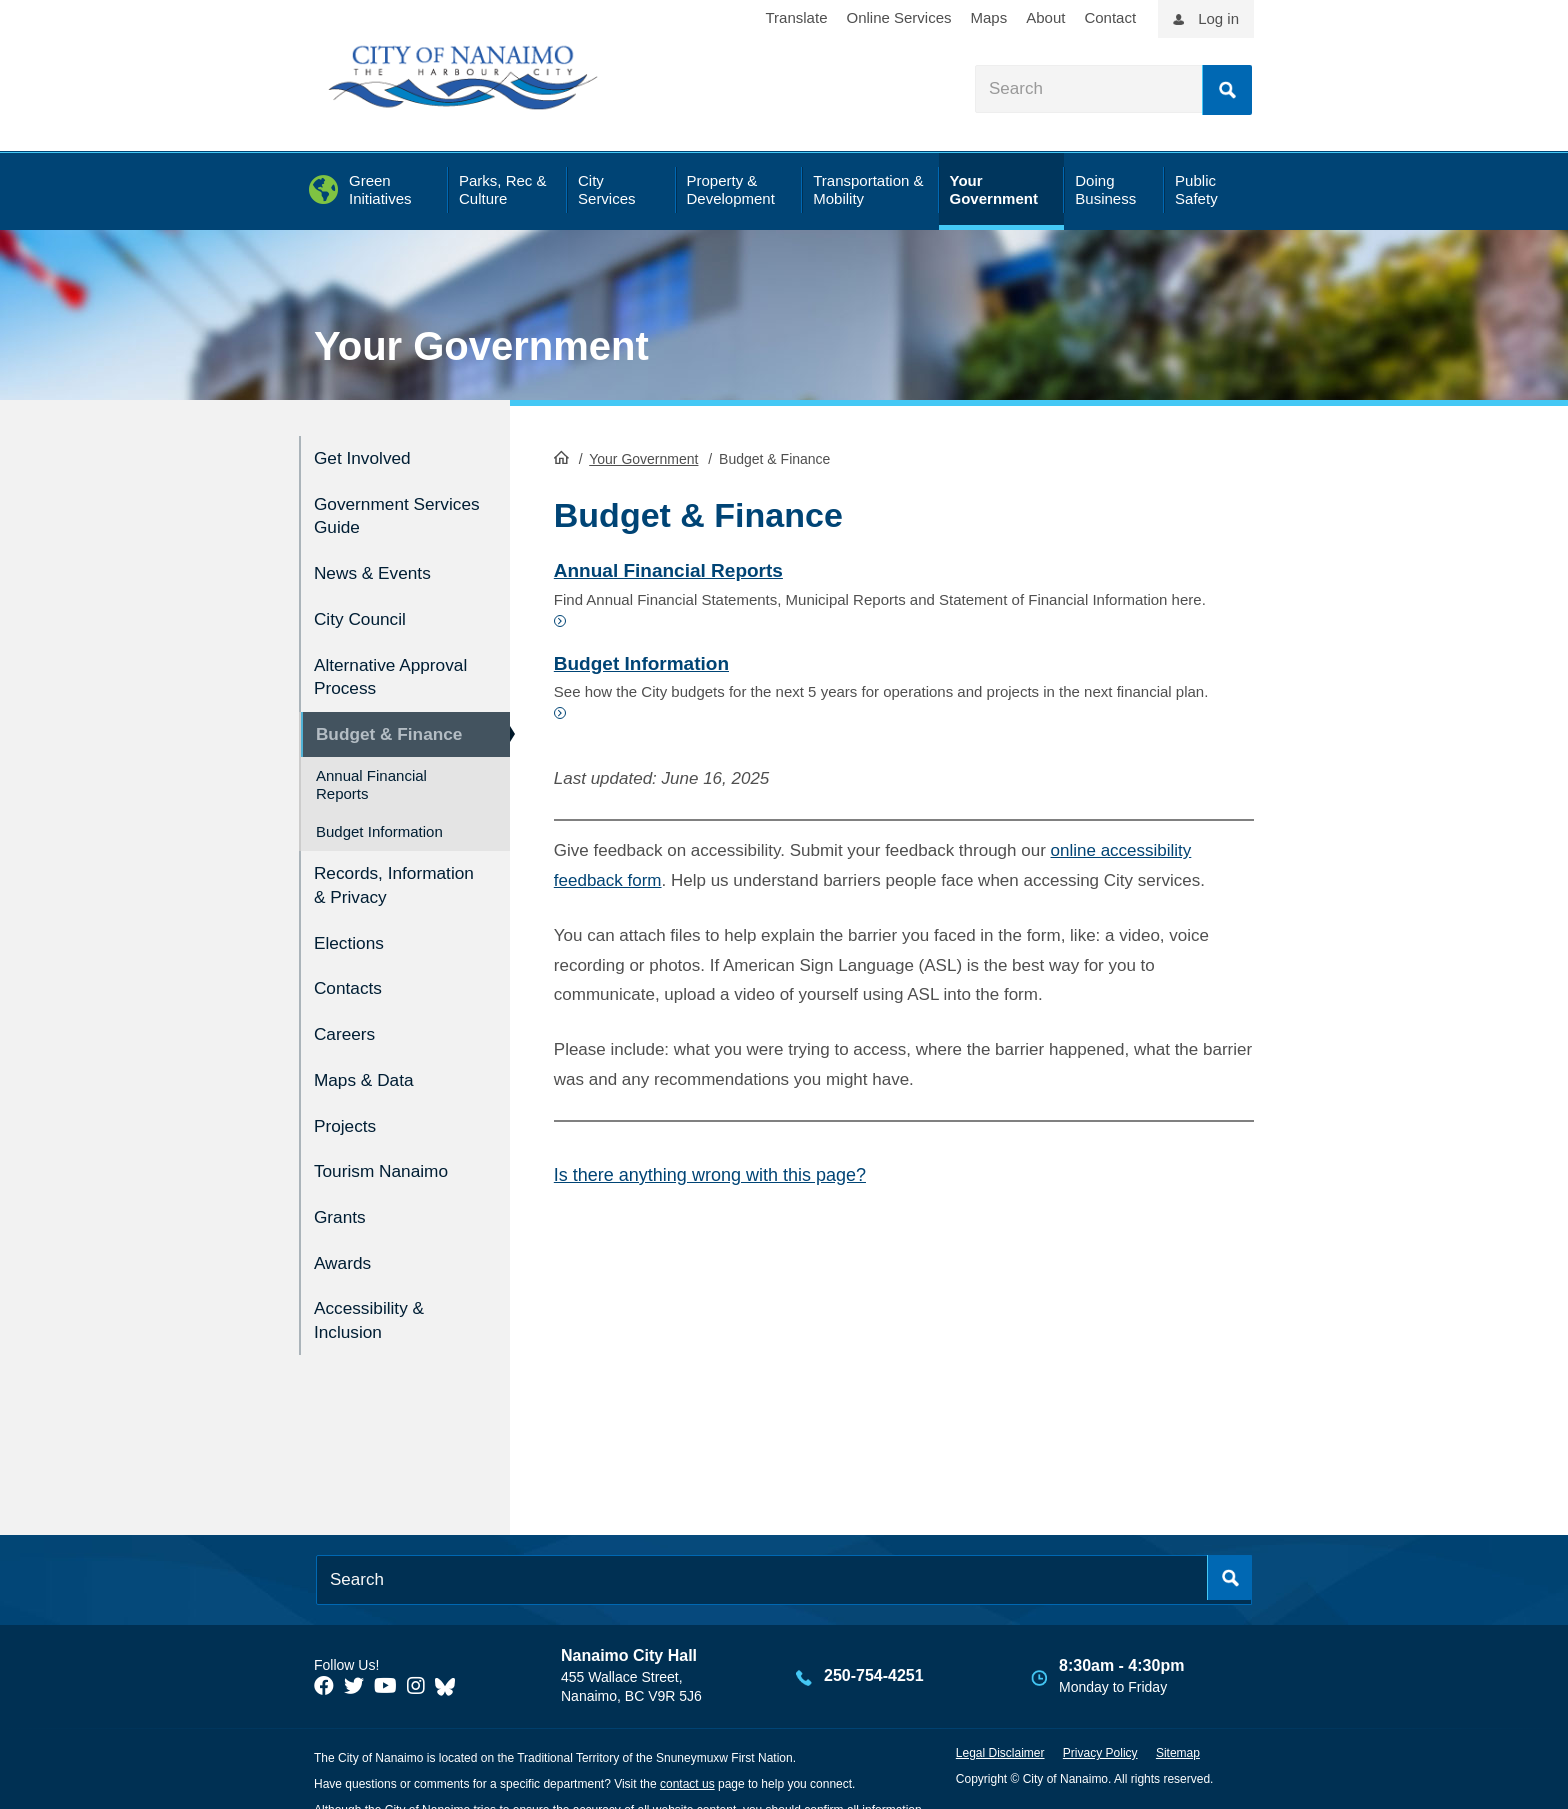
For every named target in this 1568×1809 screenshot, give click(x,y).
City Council (364, 607)
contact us (687, 1757)
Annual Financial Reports (371, 765)
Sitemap (1178, 1726)
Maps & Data (369, 1069)
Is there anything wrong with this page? (710, 1174)
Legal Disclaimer (1000, 1726)
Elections (352, 941)
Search (1227, 90)
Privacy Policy (1100, 1726)
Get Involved (367, 456)
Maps (989, 17)
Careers (348, 1026)
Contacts (351, 984)
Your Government (481, 346)
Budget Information (379, 812)
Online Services (898, 17)
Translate (797, 17)
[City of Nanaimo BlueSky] (450, 1660)
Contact (1110, 17)
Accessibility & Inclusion (374, 1295)
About (1045, 17)
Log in (1218, 18)
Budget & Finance (397, 716)
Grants (342, 1198)
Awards (345, 1240)
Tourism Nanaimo (388, 1155)
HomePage (561, 456)
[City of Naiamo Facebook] (324, 1660)
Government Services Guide (378, 511)
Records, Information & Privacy (370, 875)
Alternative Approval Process (388, 662)
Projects (348, 1112)
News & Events (378, 564)
